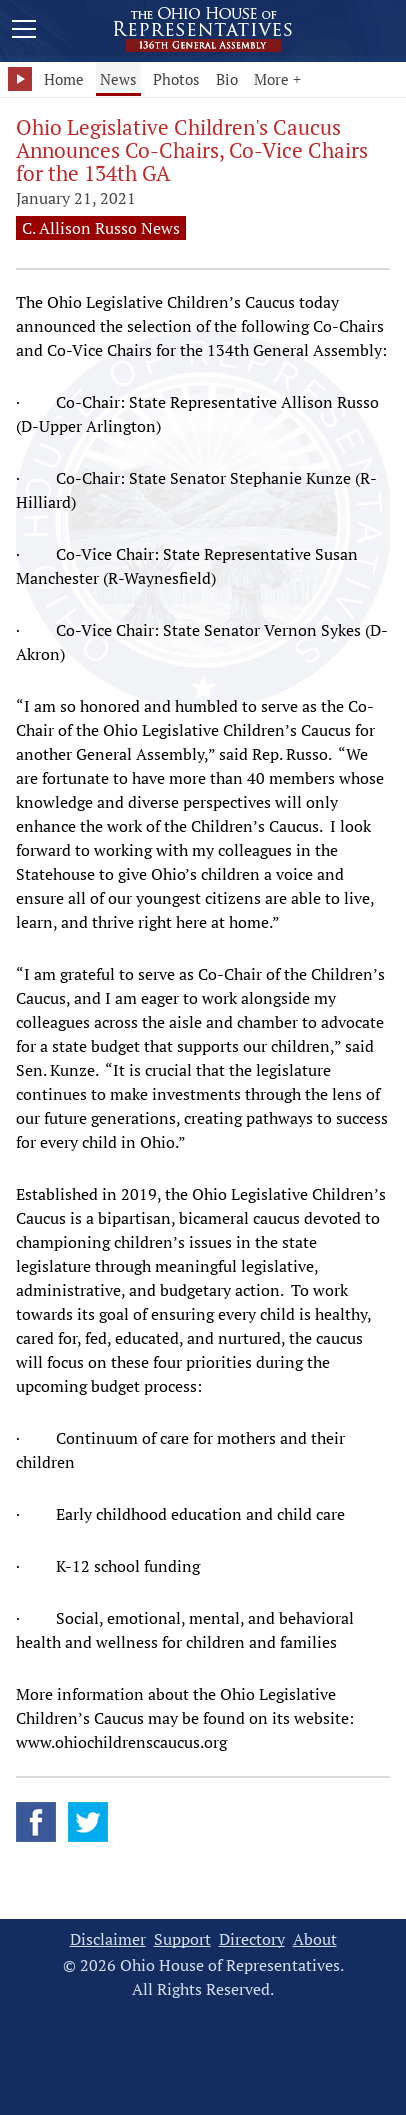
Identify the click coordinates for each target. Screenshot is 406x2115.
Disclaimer (108, 1939)
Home (64, 79)
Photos (176, 79)
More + (277, 79)
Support (182, 1939)
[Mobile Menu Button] (24, 32)
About (315, 1939)
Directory (252, 1939)
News (118, 79)
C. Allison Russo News (101, 228)
